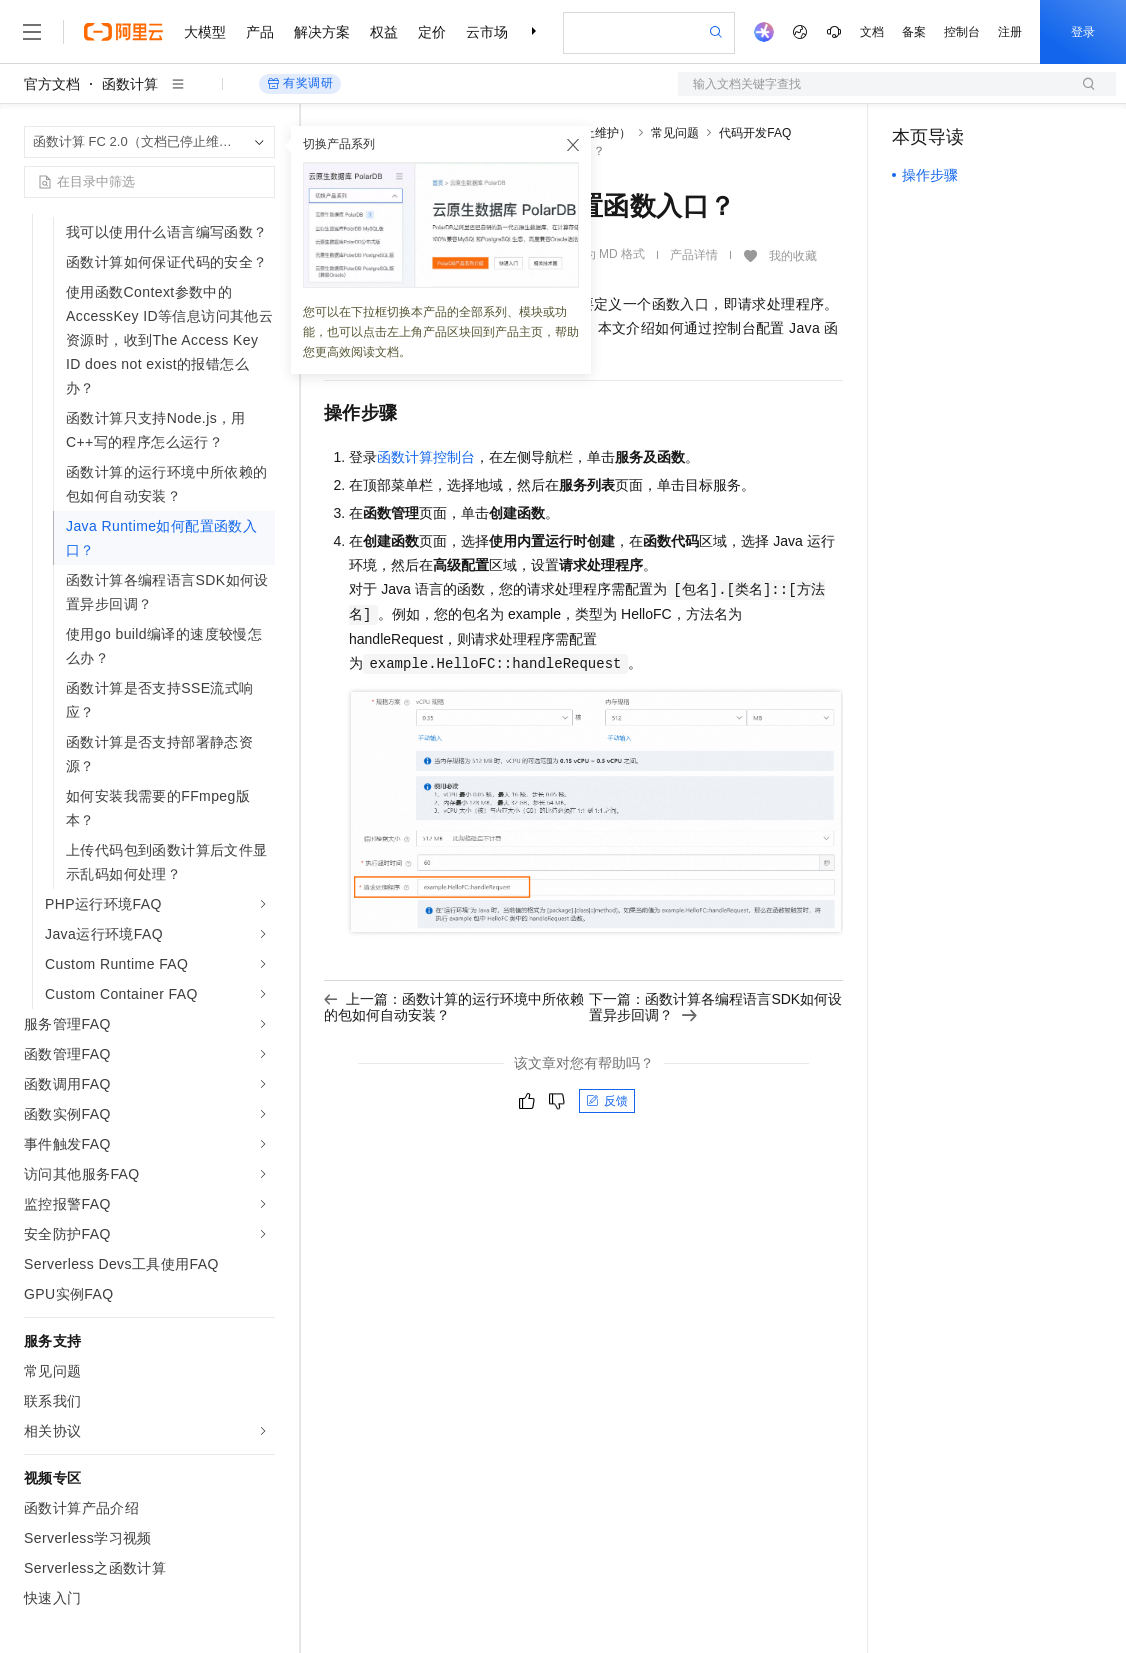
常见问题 (675, 133)
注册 (1010, 32)
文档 (872, 32)
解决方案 (322, 32)
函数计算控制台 (426, 457)
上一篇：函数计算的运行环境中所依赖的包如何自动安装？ (454, 1007)
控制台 (962, 32)
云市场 (487, 32)
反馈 (607, 1101)
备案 (914, 32)
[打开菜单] (32, 32)
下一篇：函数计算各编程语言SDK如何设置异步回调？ (715, 1007)
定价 (432, 32)
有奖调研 (300, 83)
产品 (260, 32)
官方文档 (52, 84)
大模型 (205, 32)
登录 (1083, 32)
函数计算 (130, 84)
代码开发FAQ (755, 133)
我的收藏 (793, 256)
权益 (384, 32)
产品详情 (694, 255)
